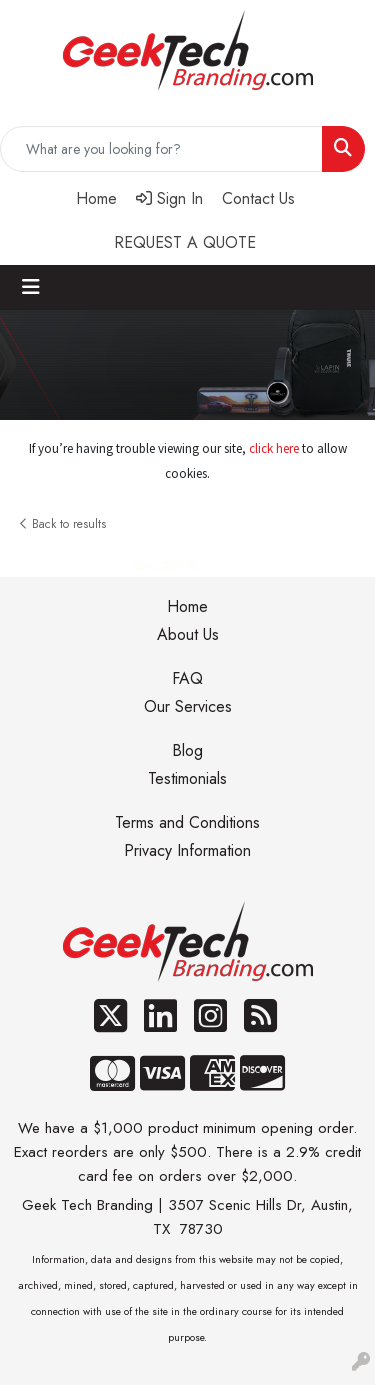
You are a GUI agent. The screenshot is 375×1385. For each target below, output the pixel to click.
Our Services (188, 706)
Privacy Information (187, 850)
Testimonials (187, 778)
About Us (188, 634)
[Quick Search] (161, 149)
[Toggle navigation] (31, 287)
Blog (187, 750)
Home (187, 606)
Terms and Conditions (187, 822)
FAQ (187, 678)
